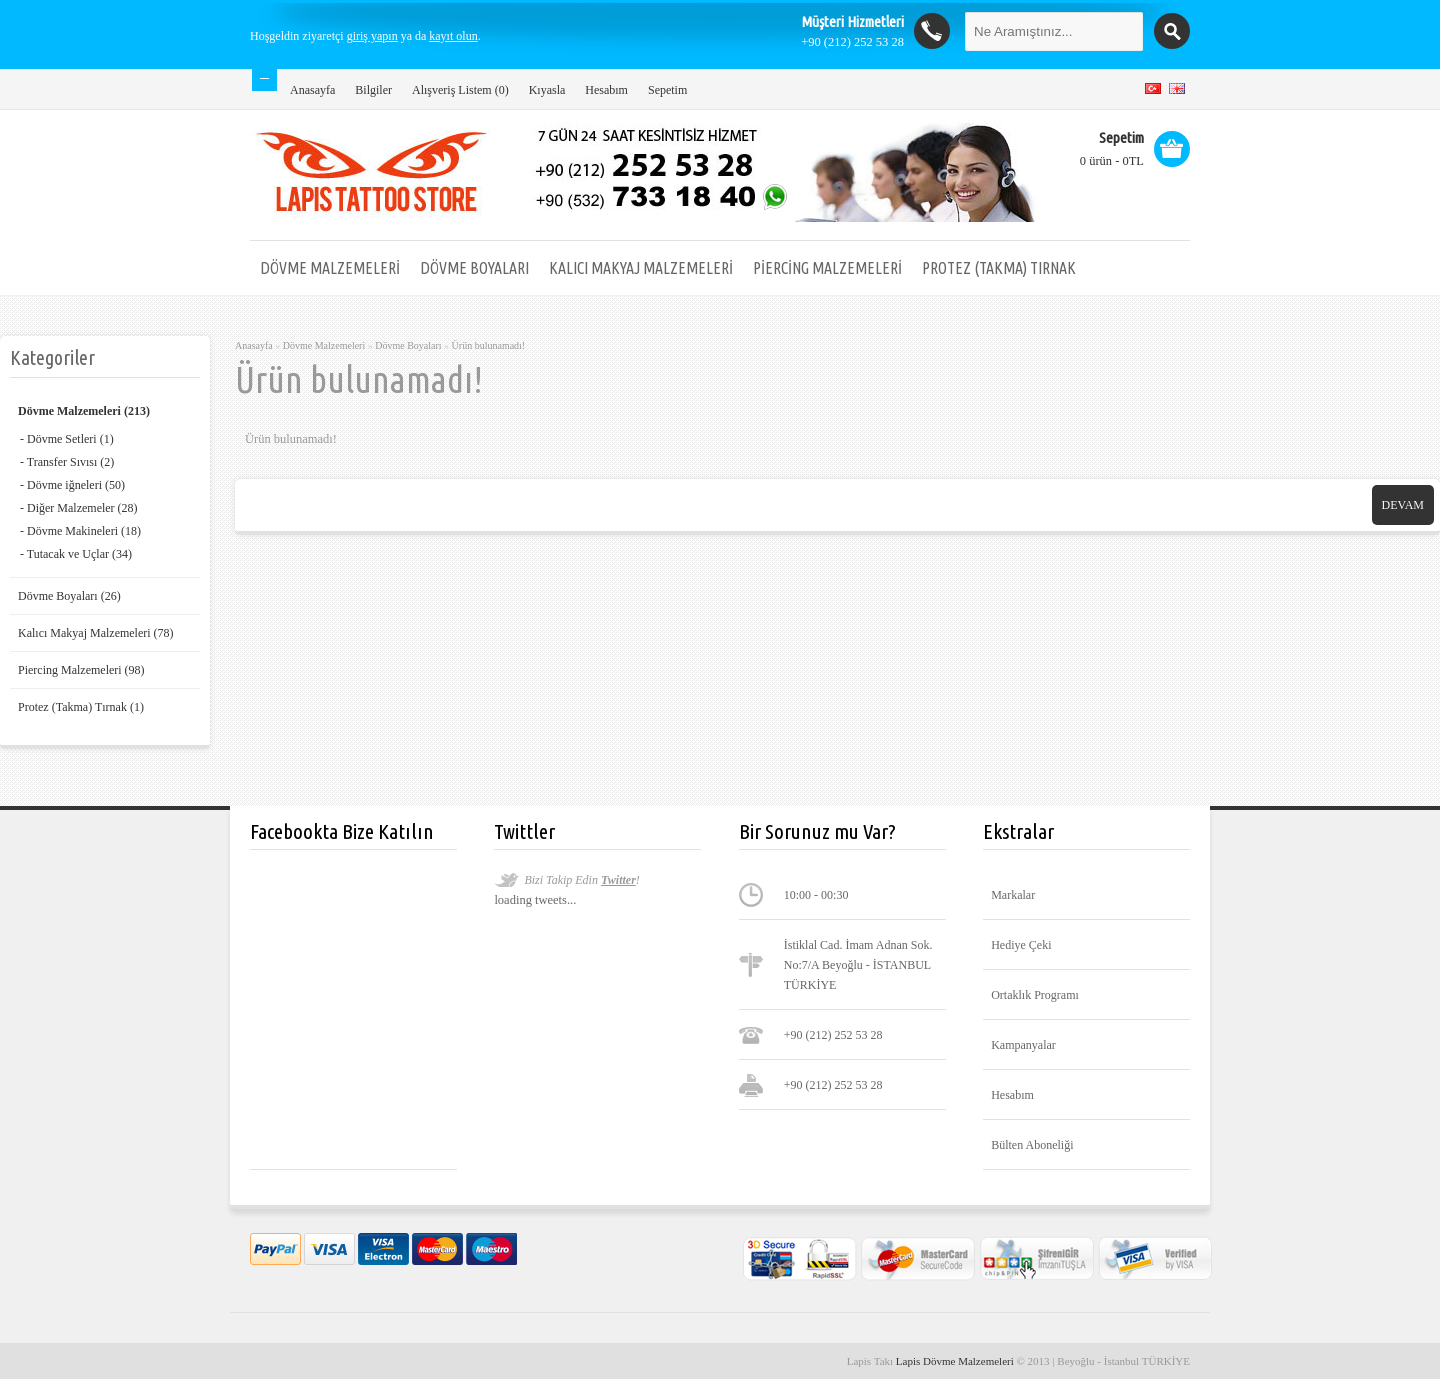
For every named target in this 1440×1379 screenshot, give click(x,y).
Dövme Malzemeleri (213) (84, 411)
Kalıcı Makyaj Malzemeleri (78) (96, 633)
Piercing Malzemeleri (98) (81, 670)
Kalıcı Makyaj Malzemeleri (641, 268)
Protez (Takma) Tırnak (999, 268)
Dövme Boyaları (474, 268)
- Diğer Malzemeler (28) (79, 508)
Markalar (1013, 895)
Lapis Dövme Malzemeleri (956, 1361)
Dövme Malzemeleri (330, 268)
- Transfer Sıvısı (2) (67, 462)
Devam (1403, 505)
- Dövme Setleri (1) (67, 439)
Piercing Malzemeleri (827, 268)
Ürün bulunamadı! (489, 345)
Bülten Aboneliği (1032, 1145)
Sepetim (667, 90)
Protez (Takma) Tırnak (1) (81, 707)
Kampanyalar (1023, 1045)
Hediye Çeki (1021, 945)
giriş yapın (372, 36)
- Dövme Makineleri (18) (80, 531)
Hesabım (606, 90)
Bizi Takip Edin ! (581, 880)
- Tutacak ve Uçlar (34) (76, 554)
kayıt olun (453, 36)
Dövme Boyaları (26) (69, 596)
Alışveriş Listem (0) (460, 90)
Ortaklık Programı (1035, 995)
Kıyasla (547, 90)
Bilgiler (373, 90)
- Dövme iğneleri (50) (72, 485)
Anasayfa (312, 90)
